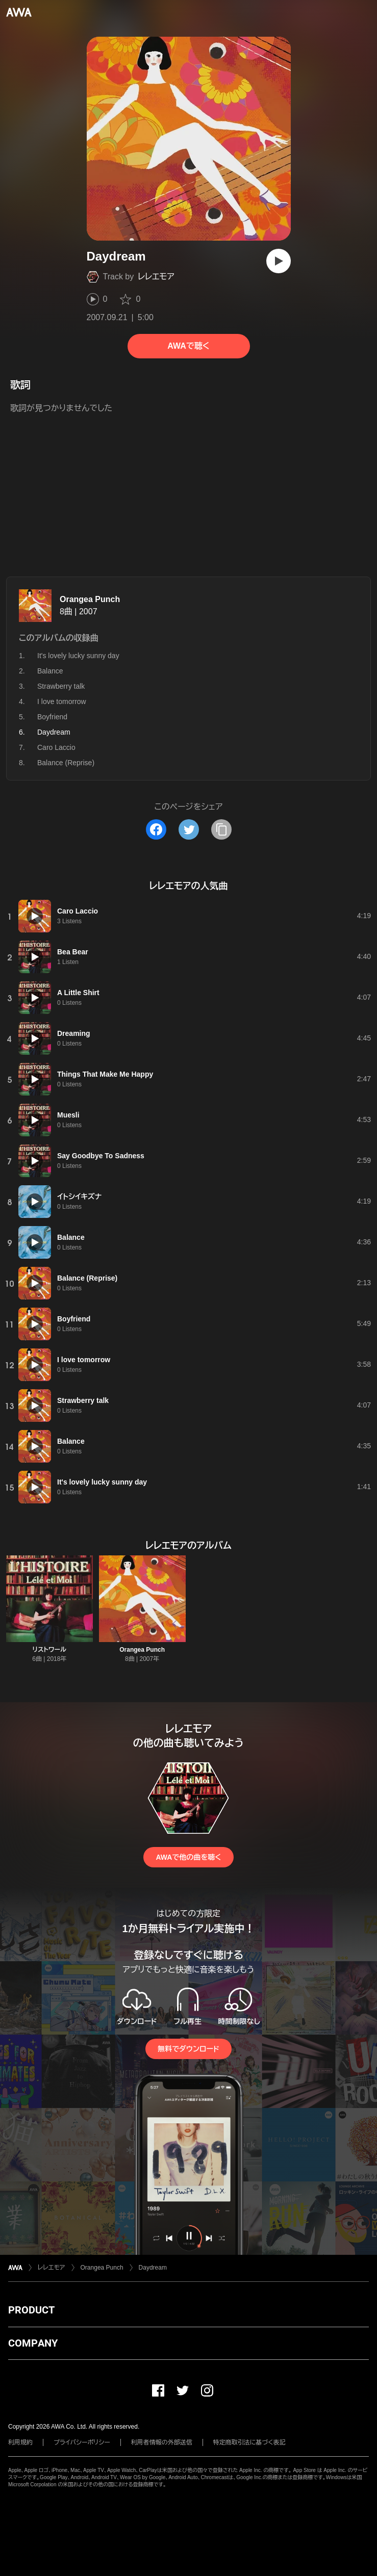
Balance (50, 671)
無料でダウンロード (188, 2049)
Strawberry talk (61, 686)
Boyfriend (52, 717)
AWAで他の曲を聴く (188, 1857)
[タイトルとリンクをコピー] (221, 829)
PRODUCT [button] (31, 2310)
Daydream (153, 2267)
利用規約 (20, 2442)
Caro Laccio (56, 747)
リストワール (49, 1649)
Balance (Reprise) (65, 763)
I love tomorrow (61, 701)
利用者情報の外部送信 (161, 2442)
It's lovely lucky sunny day (78, 656)
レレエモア (156, 276)
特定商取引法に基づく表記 (249, 2442)
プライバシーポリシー (82, 2442)
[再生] (278, 261)
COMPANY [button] (33, 2343)
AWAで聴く (188, 346)
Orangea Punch (90, 599)
